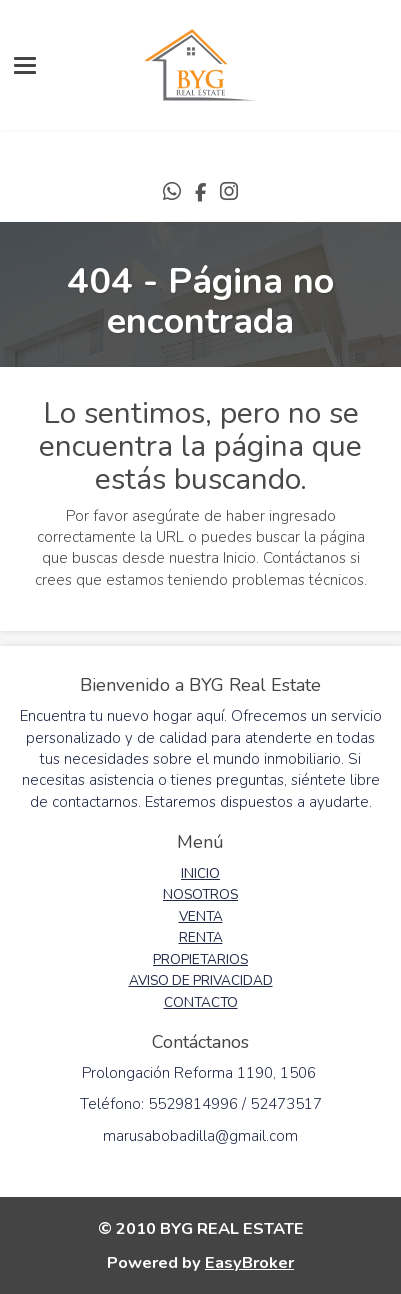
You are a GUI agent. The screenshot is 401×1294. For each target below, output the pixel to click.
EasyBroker (249, 1262)
